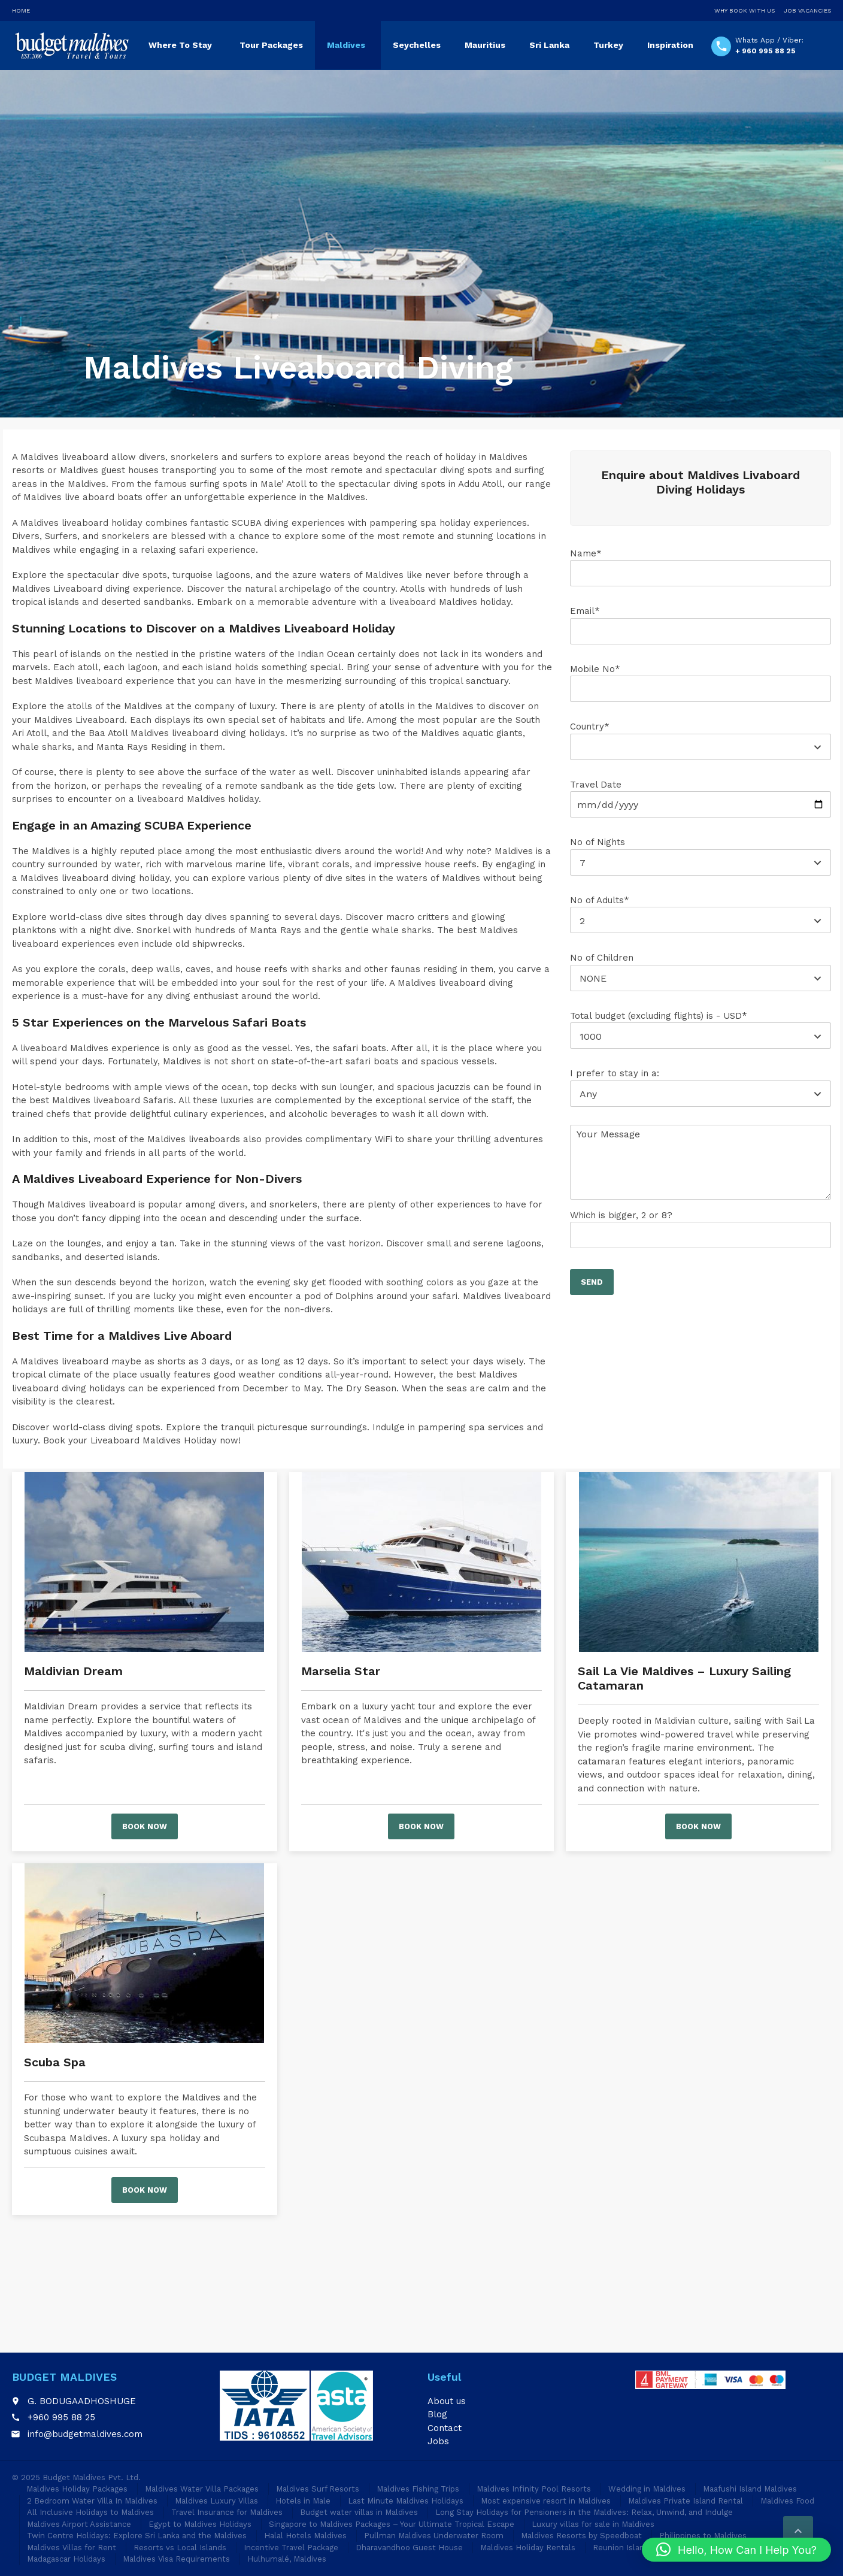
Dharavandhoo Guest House (409, 2547)
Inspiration (670, 45)
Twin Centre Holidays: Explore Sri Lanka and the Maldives (137, 2535)
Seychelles (417, 45)
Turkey (608, 45)
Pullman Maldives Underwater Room (434, 2535)
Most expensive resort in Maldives (546, 2500)
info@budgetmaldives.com (85, 2434)
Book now (144, 1826)
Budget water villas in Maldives (359, 2512)
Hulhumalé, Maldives (286, 2558)
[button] (736, 2550)
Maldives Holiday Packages (77, 2488)
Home (21, 10)
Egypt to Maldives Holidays (199, 2524)
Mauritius (485, 45)
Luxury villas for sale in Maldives (593, 2524)
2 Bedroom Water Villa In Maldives (92, 2500)
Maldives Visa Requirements (176, 2558)
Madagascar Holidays (66, 2558)
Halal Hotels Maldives (305, 2535)
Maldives (346, 45)
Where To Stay (180, 45)
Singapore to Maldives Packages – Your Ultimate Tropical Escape (391, 2524)
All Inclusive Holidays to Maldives (90, 2512)
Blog (437, 2414)
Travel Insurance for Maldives (227, 2512)
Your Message (700, 1162)
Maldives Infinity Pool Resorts (534, 2488)
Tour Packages (271, 45)
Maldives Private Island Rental (685, 2500)
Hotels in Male (302, 2500)
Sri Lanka (549, 45)
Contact (444, 2428)
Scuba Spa (55, 2062)
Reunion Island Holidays (638, 2547)
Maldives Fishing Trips (418, 2488)
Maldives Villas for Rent (71, 2547)
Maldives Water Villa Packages (202, 2488)
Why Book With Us (744, 10)
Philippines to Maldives (703, 2535)
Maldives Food (787, 2500)
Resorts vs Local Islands (180, 2547)
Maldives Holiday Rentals (527, 2547)
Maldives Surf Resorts (317, 2488)
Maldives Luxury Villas (216, 2500)
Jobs (438, 2441)
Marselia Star (340, 1671)
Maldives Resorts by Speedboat (581, 2535)
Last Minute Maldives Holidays (405, 2500)
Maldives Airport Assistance (79, 2524)
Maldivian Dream (73, 1671)
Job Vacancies (807, 10)
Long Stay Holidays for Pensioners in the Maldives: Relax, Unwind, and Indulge (584, 2512)
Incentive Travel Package (291, 2547)
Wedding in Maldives (647, 2488)
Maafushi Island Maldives (750, 2488)
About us (446, 2401)
